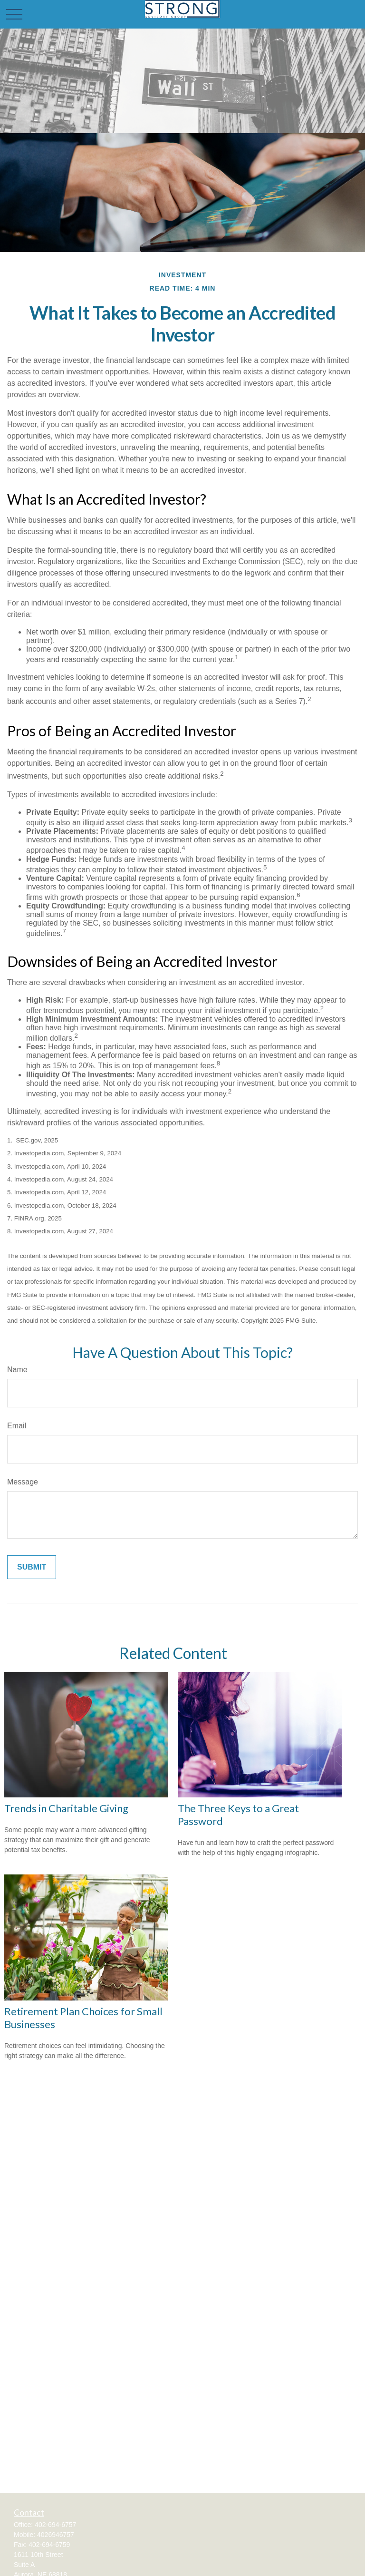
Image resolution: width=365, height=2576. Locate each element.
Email (16, 1426)
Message (22, 1482)
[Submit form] (31, 1567)
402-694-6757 (55, 2524)
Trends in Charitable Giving (66, 1808)
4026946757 (55, 2534)
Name (17, 1370)
